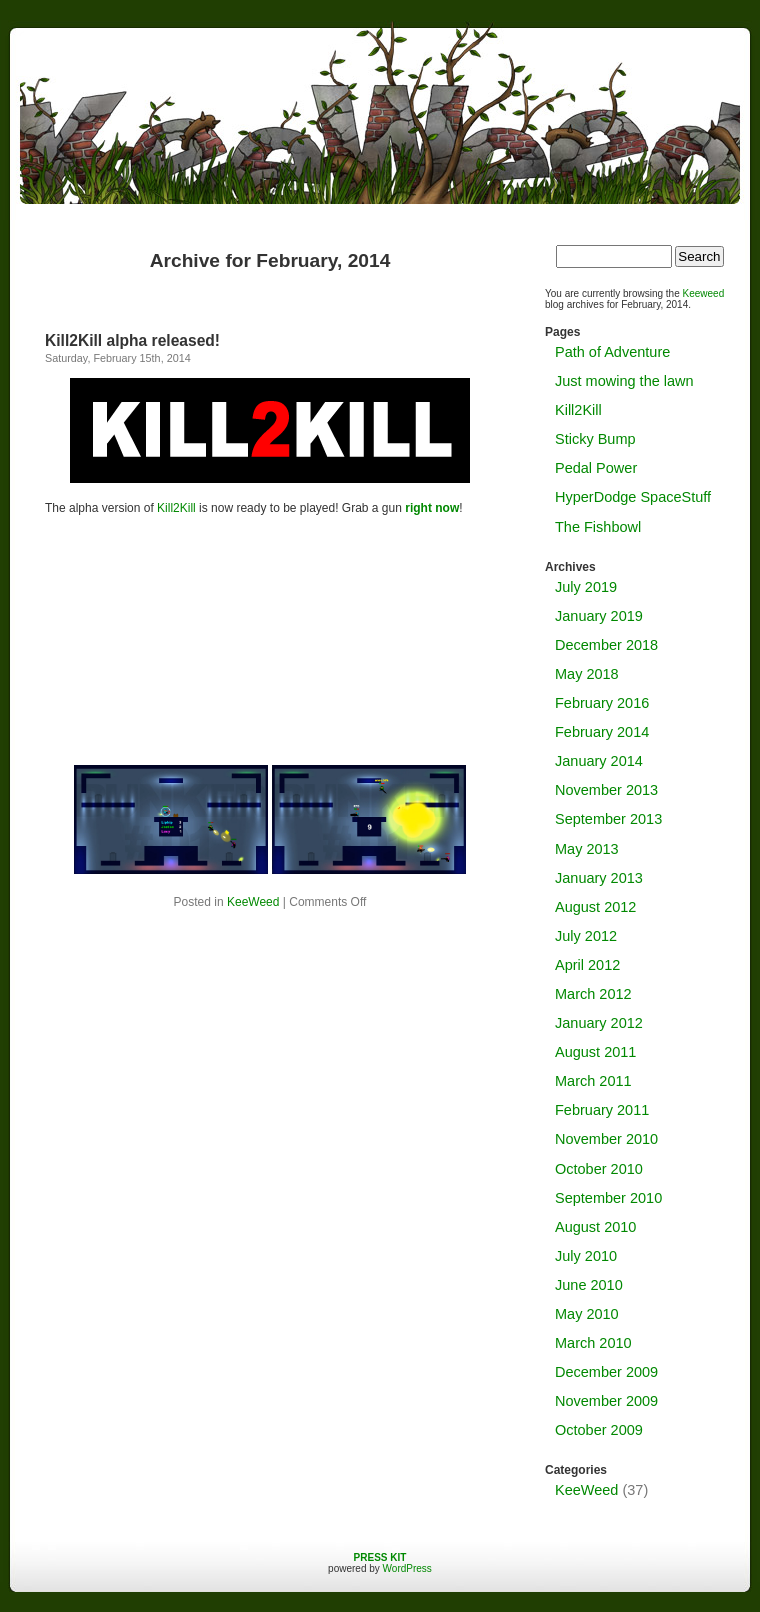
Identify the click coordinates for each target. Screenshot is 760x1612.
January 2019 (599, 616)
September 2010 (608, 1198)
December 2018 (606, 645)
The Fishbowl (598, 527)
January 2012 (599, 1023)
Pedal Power (596, 468)
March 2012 (593, 994)
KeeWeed (253, 902)
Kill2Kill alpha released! (132, 340)
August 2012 (595, 907)
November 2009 (606, 1401)
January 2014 (599, 761)
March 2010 (593, 1343)
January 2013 (599, 878)
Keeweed (704, 293)
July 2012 (586, 936)
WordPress (407, 1568)
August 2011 (595, 1052)
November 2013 (606, 790)
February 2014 (602, 732)
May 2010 (587, 1314)
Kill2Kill (176, 508)
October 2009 (599, 1430)
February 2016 (602, 703)
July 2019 (586, 587)
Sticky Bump (595, 439)
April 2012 (587, 965)
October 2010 (599, 1169)
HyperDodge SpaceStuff (633, 497)
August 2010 (595, 1227)
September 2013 (608, 819)
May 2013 (587, 849)
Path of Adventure (612, 352)
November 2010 (606, 1139)
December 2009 (606, 1372)
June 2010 (589, 1285)
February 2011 (602, 1110)
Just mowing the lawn (624, 381)
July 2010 (586, 1256)
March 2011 (593, 1081)
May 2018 (587, 674)
